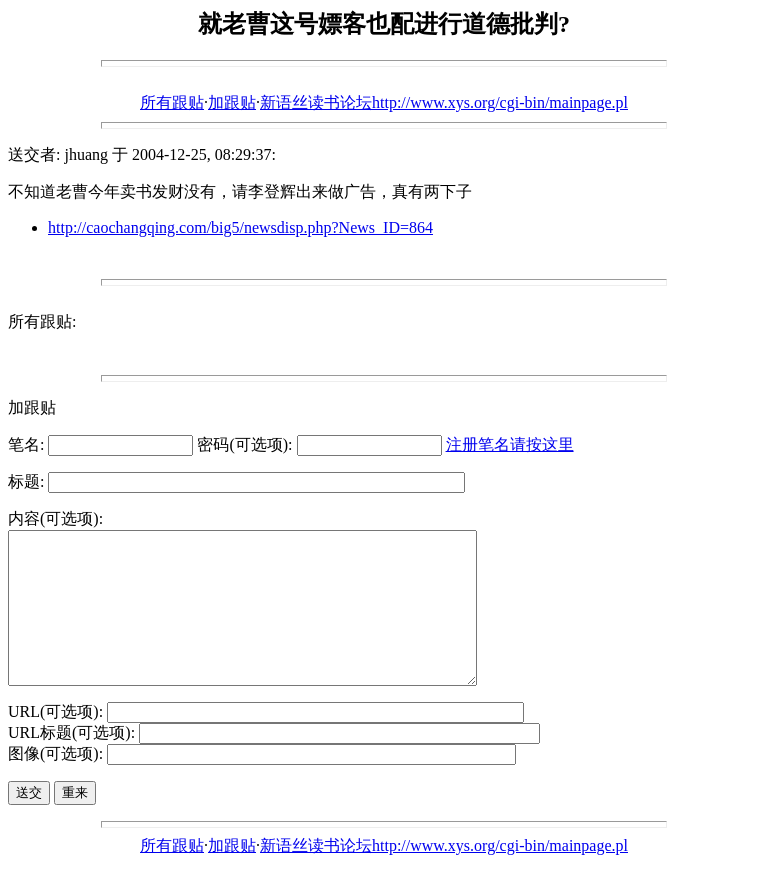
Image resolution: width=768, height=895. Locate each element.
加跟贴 (232, 102)
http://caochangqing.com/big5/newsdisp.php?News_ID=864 (240, 227)
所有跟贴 (172, 102)
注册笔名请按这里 (510, 444)
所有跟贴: (42, 321)
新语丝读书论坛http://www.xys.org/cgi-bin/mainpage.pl (444, 102)
